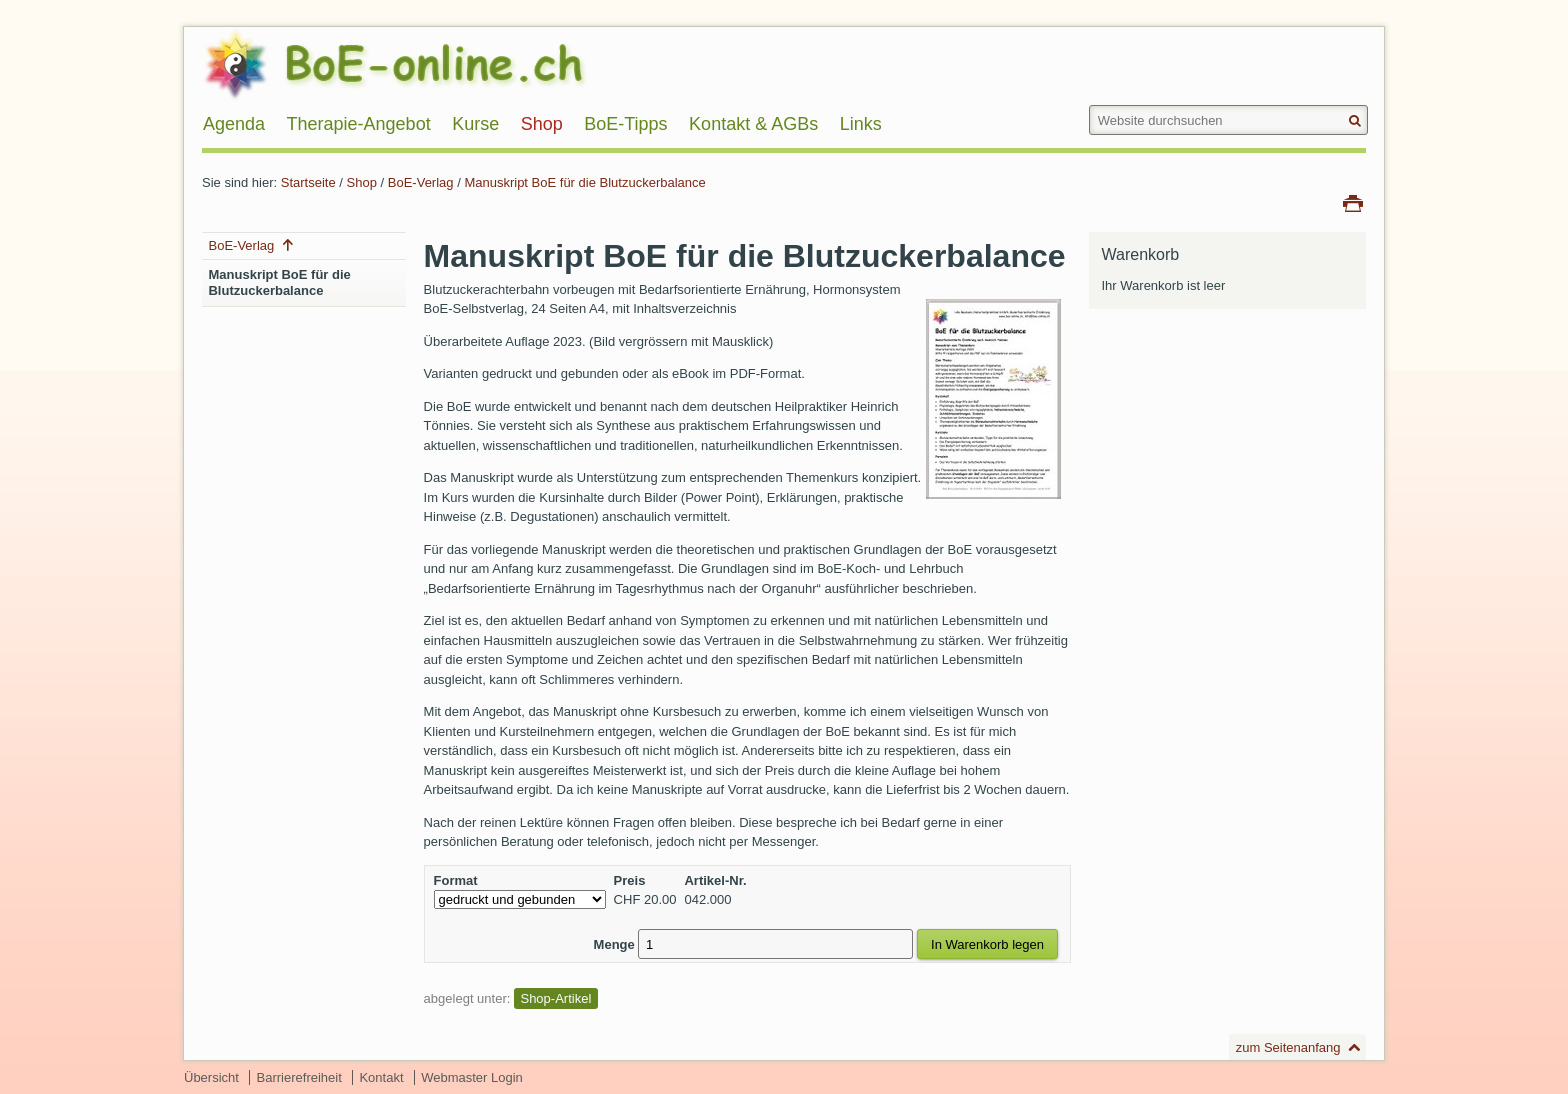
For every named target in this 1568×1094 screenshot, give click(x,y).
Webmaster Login (472, 1077)
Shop (362, 182)
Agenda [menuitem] (234, 124)
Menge (614, 944)
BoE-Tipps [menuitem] (625, 124)
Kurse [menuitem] (475, 124)
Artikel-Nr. (715, 880)
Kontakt (381, 1077)
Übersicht (211, 1077)
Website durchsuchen (1087, 104)
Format (456, 880)
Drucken (1353, 202)
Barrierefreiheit (299, 1077)
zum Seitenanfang (1288, 1047)
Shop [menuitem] (542, 124)
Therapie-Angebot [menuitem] (359, 124)
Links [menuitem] (861, 124)
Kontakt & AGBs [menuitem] (753, 124)
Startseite (308, 182)
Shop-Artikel (555, 998)
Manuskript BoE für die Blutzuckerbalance (584, 182)
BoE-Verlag (421, 182)
